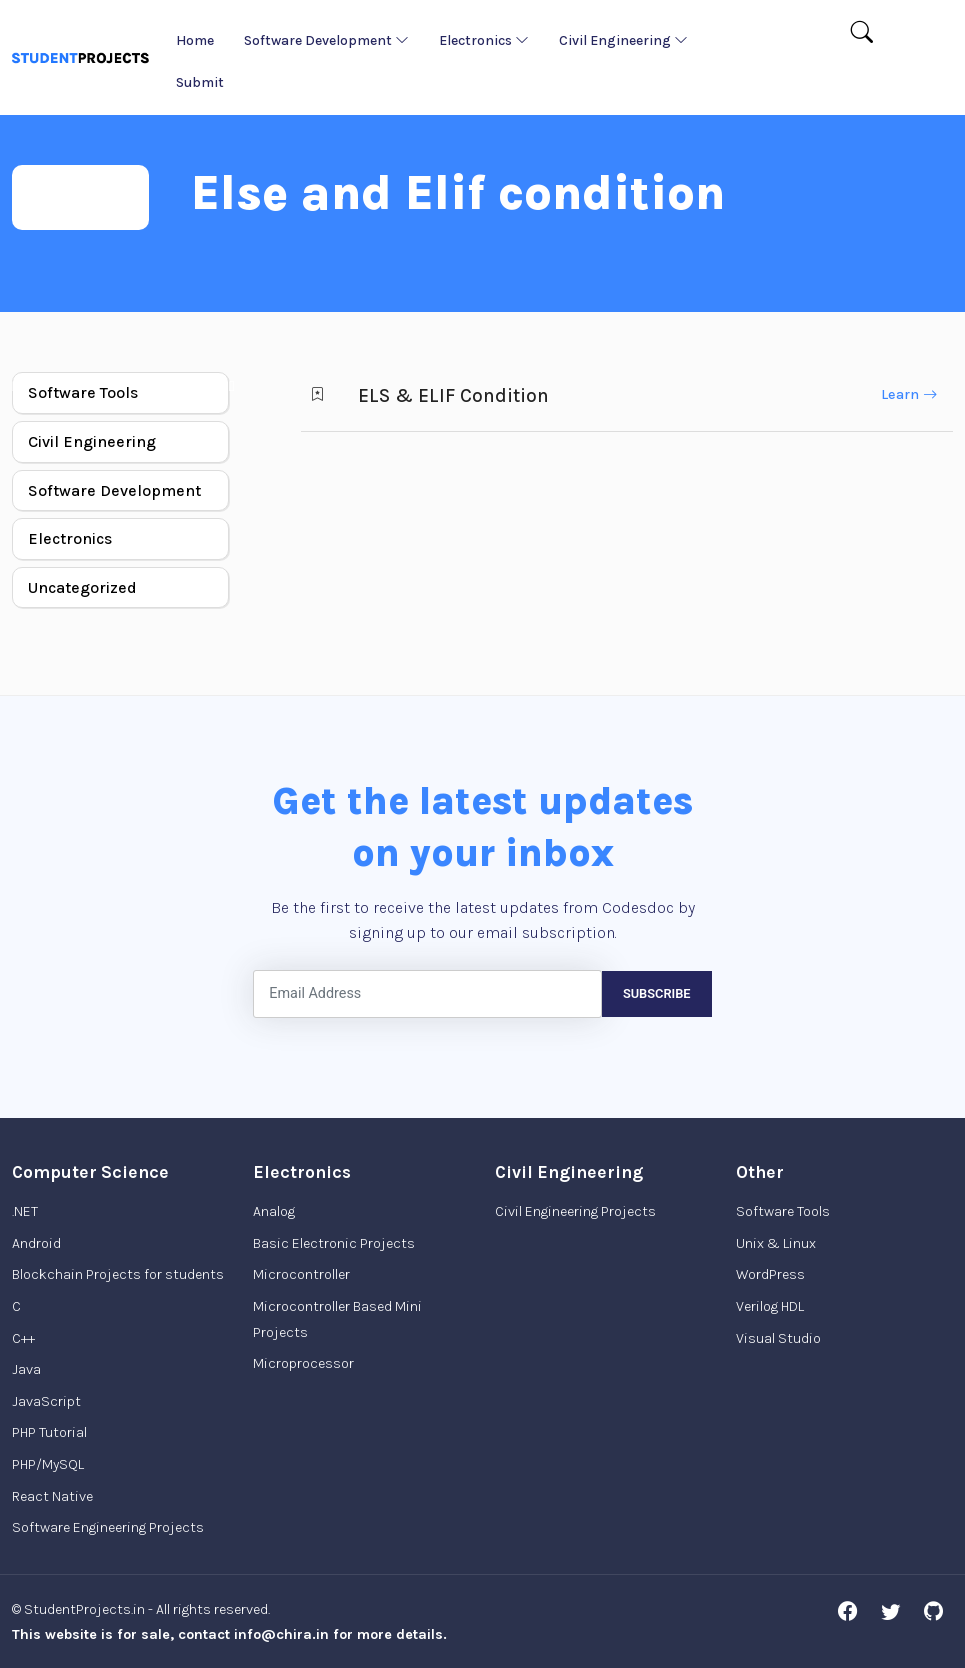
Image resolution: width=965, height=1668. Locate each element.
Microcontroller (301, 1274)
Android (36, 1243)
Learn (909, 394)
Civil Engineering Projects (575, 1211)
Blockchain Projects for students (118, 1274)
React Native (52, 1496)
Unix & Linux (776, 1243)
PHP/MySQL (48, 1464)
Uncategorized (82, 587)
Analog (274, 1211)
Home (195, 40)
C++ (23, 1338)
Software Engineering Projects (108, 1527)
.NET (25, 1211)
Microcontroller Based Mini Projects (337, 1319)
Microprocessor (303, 1363)
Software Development (326, 40)
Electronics (484, 40)
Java (26, 1369)
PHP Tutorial (49, 1432)
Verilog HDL (770, 1306)
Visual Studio (778, 1338)
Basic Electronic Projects (334, 1243)
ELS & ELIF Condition (453, 395)
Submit (200, 82)
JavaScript (46, 1401)
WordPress (770, 1274)
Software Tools (83, 392)
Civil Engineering (623, 40)
